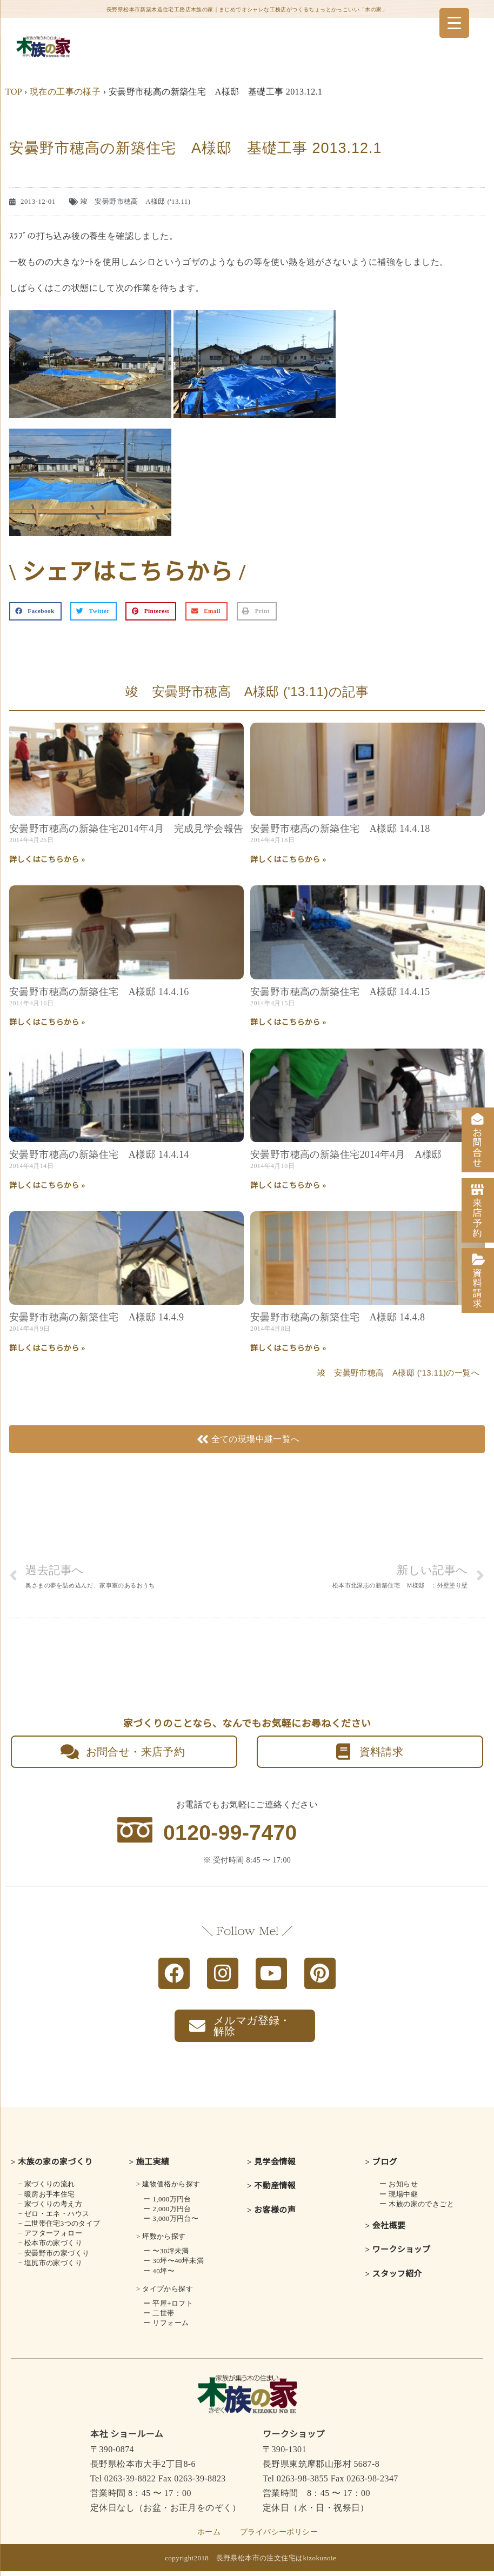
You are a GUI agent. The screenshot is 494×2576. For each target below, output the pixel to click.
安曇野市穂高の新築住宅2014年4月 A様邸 (346, 1154)
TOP (13, 91)
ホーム (209, 2537)
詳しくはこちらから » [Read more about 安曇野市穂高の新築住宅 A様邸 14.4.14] (47, 1186)
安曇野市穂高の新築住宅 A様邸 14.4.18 (340, 828)
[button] (35, 611)
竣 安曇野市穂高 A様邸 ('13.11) (136, 201)
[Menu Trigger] (454, 23)
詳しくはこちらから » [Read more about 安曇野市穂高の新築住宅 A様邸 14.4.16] (47, 1022)
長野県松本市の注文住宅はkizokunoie (276, 2563)
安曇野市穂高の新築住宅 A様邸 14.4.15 (340, 991)
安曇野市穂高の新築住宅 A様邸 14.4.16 (99, 991)
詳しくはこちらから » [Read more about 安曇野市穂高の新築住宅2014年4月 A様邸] (288, 1186)
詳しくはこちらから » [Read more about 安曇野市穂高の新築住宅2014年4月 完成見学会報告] (47, 860)
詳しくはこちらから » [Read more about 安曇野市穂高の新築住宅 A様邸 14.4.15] (288, 1022)
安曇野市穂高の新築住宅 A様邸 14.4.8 (337, 1317)
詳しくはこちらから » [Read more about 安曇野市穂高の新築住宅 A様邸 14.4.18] (288, 860)
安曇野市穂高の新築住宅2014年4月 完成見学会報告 (126, 828)
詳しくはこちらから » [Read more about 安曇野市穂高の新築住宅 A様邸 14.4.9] (47, 1348)
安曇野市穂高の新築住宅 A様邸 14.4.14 (99, 1154)
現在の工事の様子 (65, 91)
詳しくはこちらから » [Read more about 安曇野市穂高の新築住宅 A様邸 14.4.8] (288, 1348)
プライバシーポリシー (279, 2537)
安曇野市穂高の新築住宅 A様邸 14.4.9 (96, 1317)
